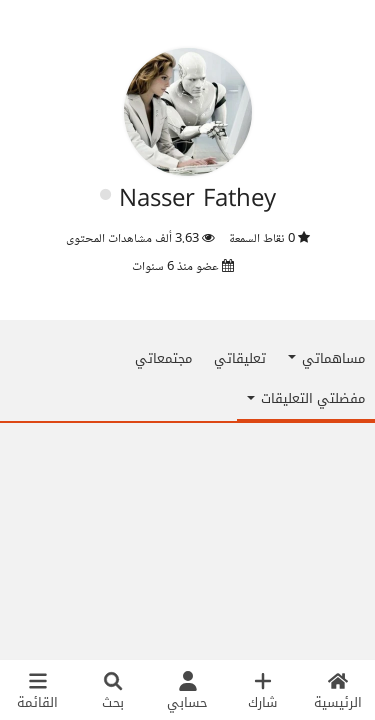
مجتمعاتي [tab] (163, 358)
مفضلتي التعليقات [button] (306, 398)
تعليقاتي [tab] (240, 358)
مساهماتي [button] (326, 358)
